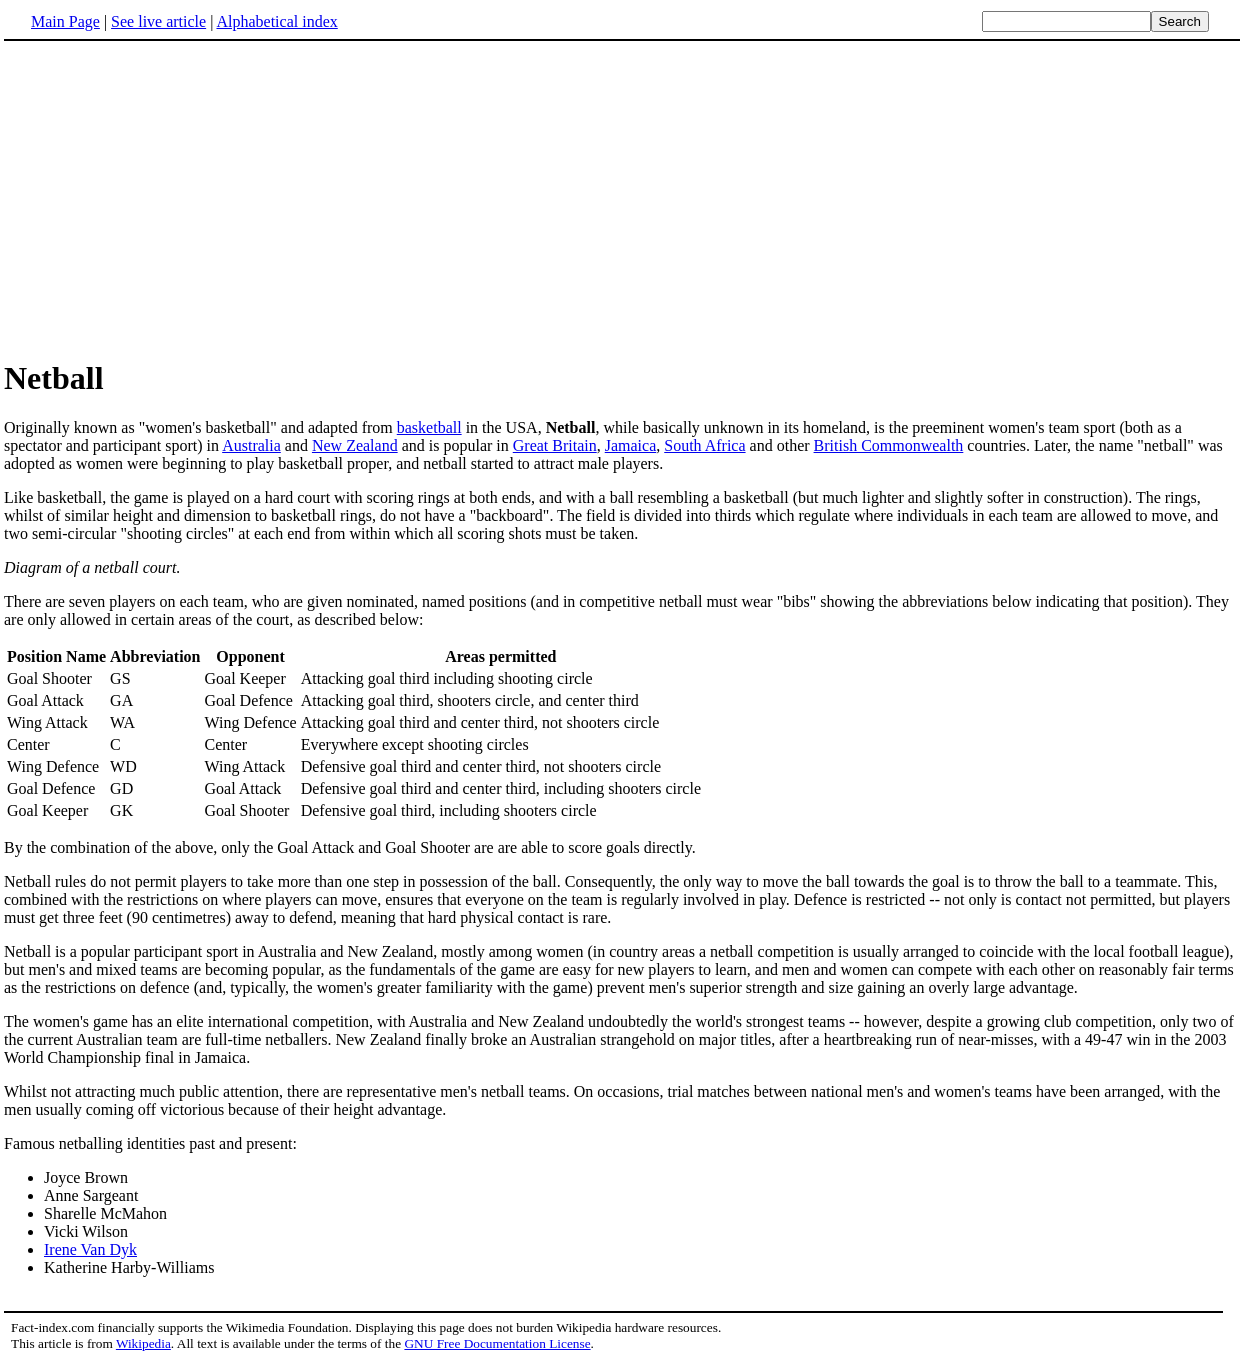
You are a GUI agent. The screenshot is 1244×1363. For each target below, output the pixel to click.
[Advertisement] (172, 199)
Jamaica (631, 445)
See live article (158, 21)
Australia (251, 445)
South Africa (704, 445)
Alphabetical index (276, 21)
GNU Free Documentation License (497, 1343)
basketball (429, 427)
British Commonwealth (889, 445)
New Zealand (355, 445)
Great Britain (555, 445)
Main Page (65, 21)
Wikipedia (143, 1343)
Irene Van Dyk (90, 1249)
